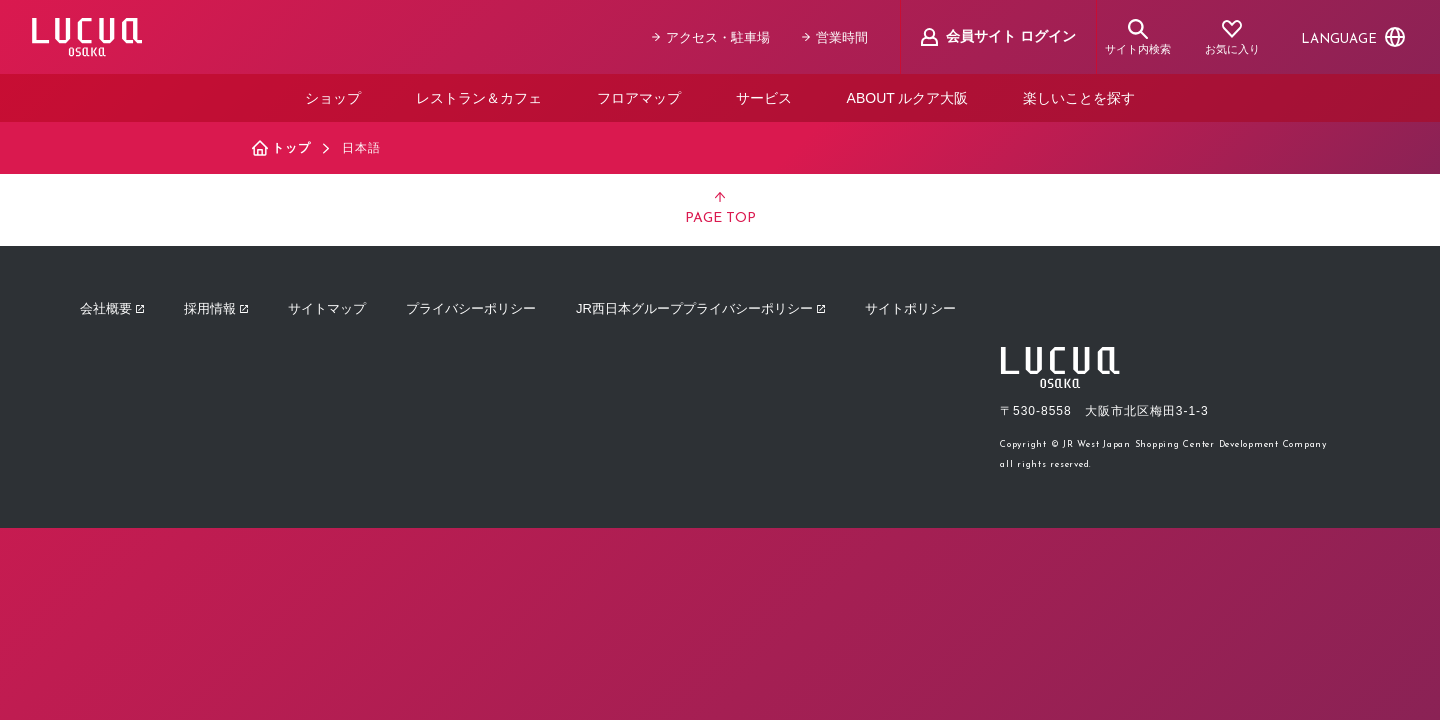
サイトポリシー (910, 308)
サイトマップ (327, 308)
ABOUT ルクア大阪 (908, 98)
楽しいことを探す (1079, 98)
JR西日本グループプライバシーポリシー (700, 308)
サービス (764, 98)
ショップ (333, 98)
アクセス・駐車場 (711, 37)
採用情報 (216, 308)
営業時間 (835, 37)
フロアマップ (639, 98)
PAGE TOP (720, 209)
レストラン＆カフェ (479, 98)
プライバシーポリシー (471, 308)
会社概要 (112, 308)
